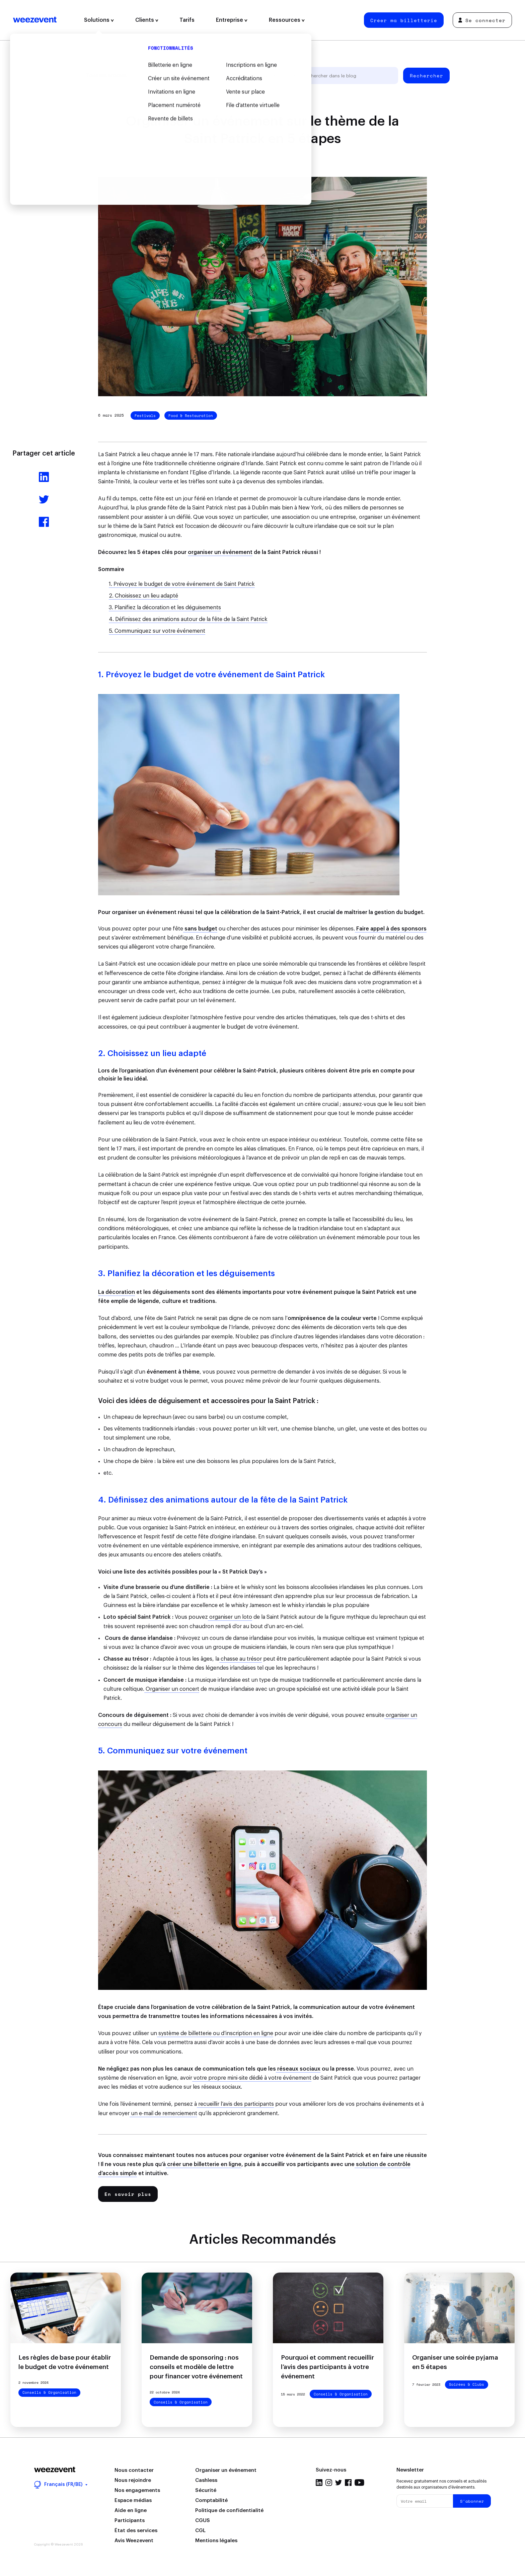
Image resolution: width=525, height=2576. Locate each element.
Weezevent (35, 20)
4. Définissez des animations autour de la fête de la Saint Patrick (188, 619)
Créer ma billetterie (403, 20)
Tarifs (187, 20)
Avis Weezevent (134, 2540)
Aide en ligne (131, 2510)
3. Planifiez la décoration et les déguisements (165, 607)
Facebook (348, 2482)
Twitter (338, 2482)
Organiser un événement (225, 2470)
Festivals (145, 415)
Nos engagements (137, 2490)
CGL (200, 2530)
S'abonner (472, 2501)
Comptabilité (211, 2500)
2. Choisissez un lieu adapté (143, 596)
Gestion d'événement (165, 75)
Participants (130, 2520)
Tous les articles (106, 75)
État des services (136, 2530)
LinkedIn (319, 2482)
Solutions (99, 20)
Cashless (206, 2480)
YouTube (359, 2482)
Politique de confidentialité (229, 2510)
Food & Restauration (190, 415)
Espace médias (133, 2500)
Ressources (287, 20)
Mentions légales (216, 2540)
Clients (146, 20)
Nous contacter (134, 2470)
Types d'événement (226, 75)
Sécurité (205, 2490)
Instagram (328, 2482)
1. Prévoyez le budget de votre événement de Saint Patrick (182, 584)
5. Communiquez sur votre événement (157, 631)
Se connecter (481, 20)
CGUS (202, 2520)
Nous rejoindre (133, 2480)
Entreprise (231, 20)
